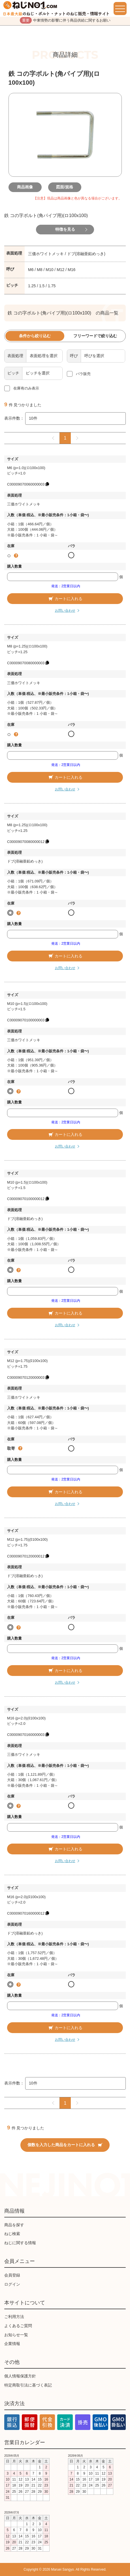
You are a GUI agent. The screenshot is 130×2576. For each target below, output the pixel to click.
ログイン (12, 2284)
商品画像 (25, 187)
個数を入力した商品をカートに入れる (65, 2144)
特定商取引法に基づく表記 (28, 2385)
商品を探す (14, 2225)
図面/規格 (65, 187)
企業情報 (12, 2343)
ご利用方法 (14, 2316)
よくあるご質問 (18, 2325)
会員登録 (12, 2275)
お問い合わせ (65, 611)
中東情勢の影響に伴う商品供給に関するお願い (65, 20)
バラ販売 (83, 374)
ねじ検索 (12, 2233)
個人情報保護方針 (20, 2376)
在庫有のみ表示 (26, 388)
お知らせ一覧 (16, 2335)
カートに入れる (65, 598)
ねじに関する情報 (20, 2242)
